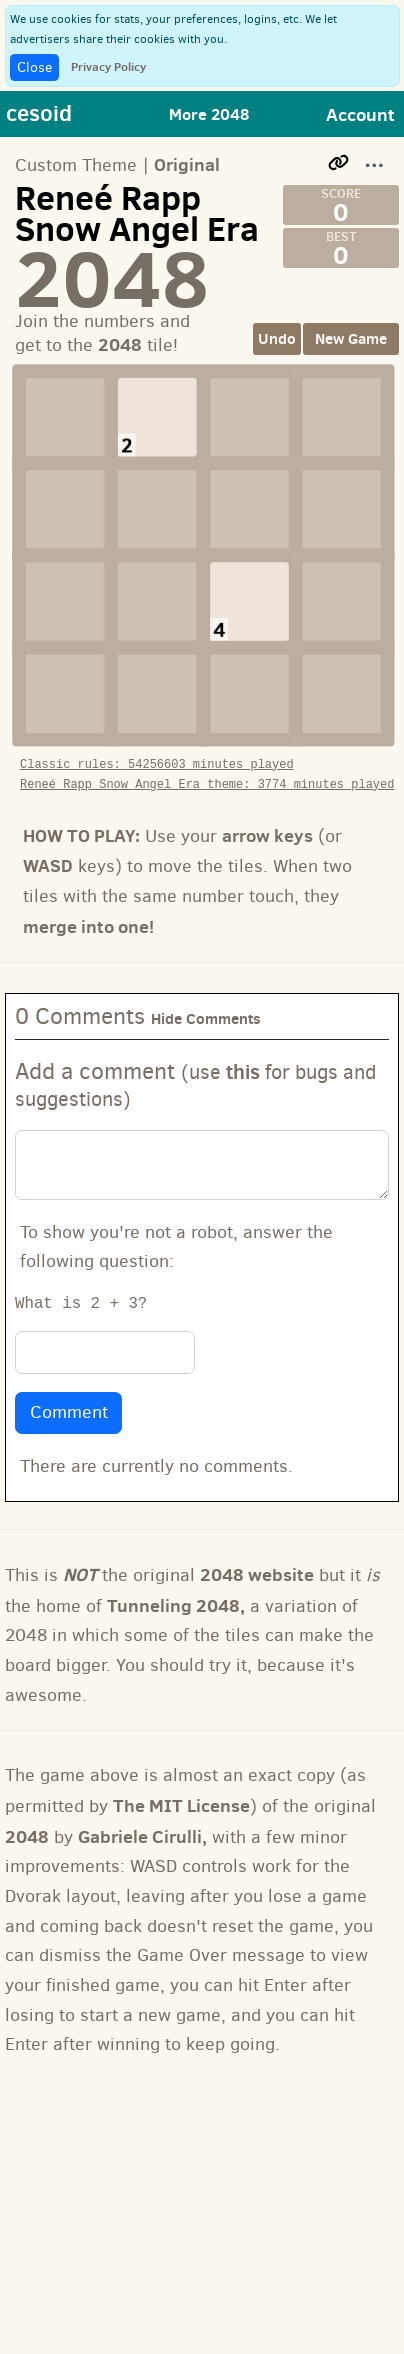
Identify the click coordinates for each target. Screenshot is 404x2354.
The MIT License (181, 1786)
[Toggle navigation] (218, 114)
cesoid (39, 112)
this (243, 1052)
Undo (277, 338)
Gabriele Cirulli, (142, 1817)
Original (187, 164)
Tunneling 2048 (173, 1586)
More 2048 (209, 114)
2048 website (257, 1555)
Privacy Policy (108, 66)
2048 (27, 1817)
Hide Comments (206, 999)
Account (360, 114)
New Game (351, 338)
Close (34, 67)
